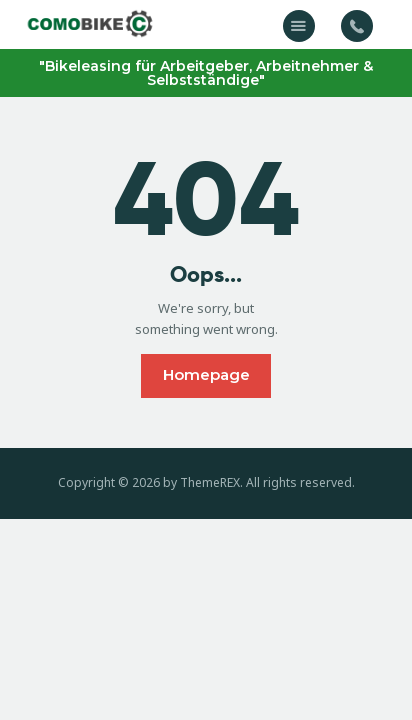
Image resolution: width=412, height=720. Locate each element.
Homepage (206, 374)
